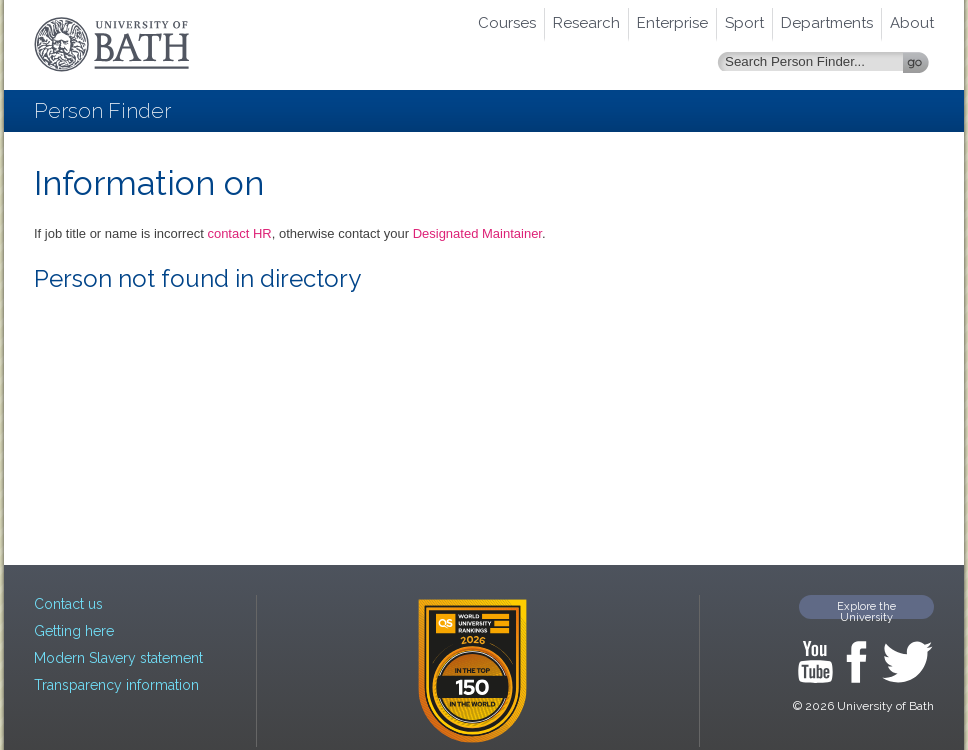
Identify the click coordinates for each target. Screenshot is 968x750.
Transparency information (116, 685)
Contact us (68, 604)
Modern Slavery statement (118, 658)
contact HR (239, 233)
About (912, 23)
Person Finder (102, 110)
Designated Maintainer (477, 233)
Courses (507, 23)
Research (586, 23)
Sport (744, 23)
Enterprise (672, 23)
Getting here (74, 631)
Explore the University (866, 609)
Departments (827, 23)
